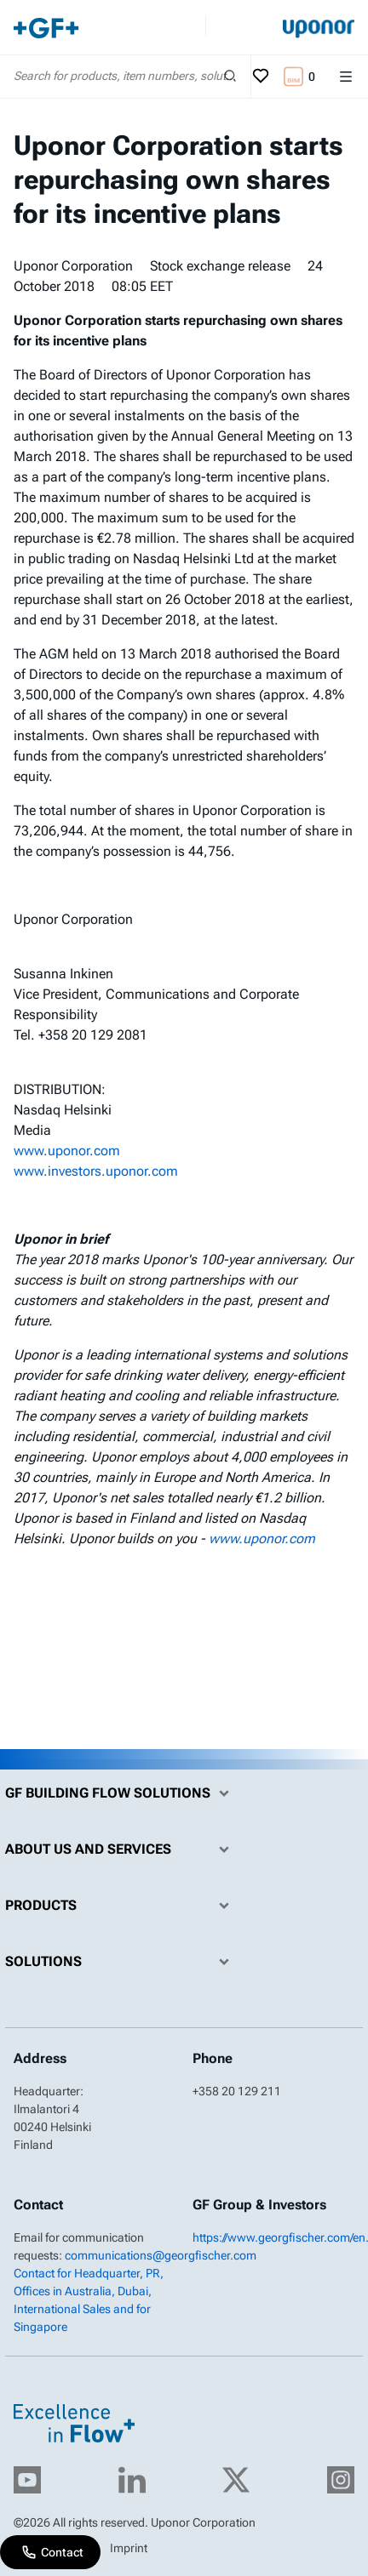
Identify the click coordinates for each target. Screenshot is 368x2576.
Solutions (121, 1961)
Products (121, 1905)
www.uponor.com (67, 1151)
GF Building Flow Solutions (121, 1793)
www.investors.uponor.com (96, 1171)
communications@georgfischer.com (160, 2255)
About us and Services (121, 1849)
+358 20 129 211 (237, 2091)
